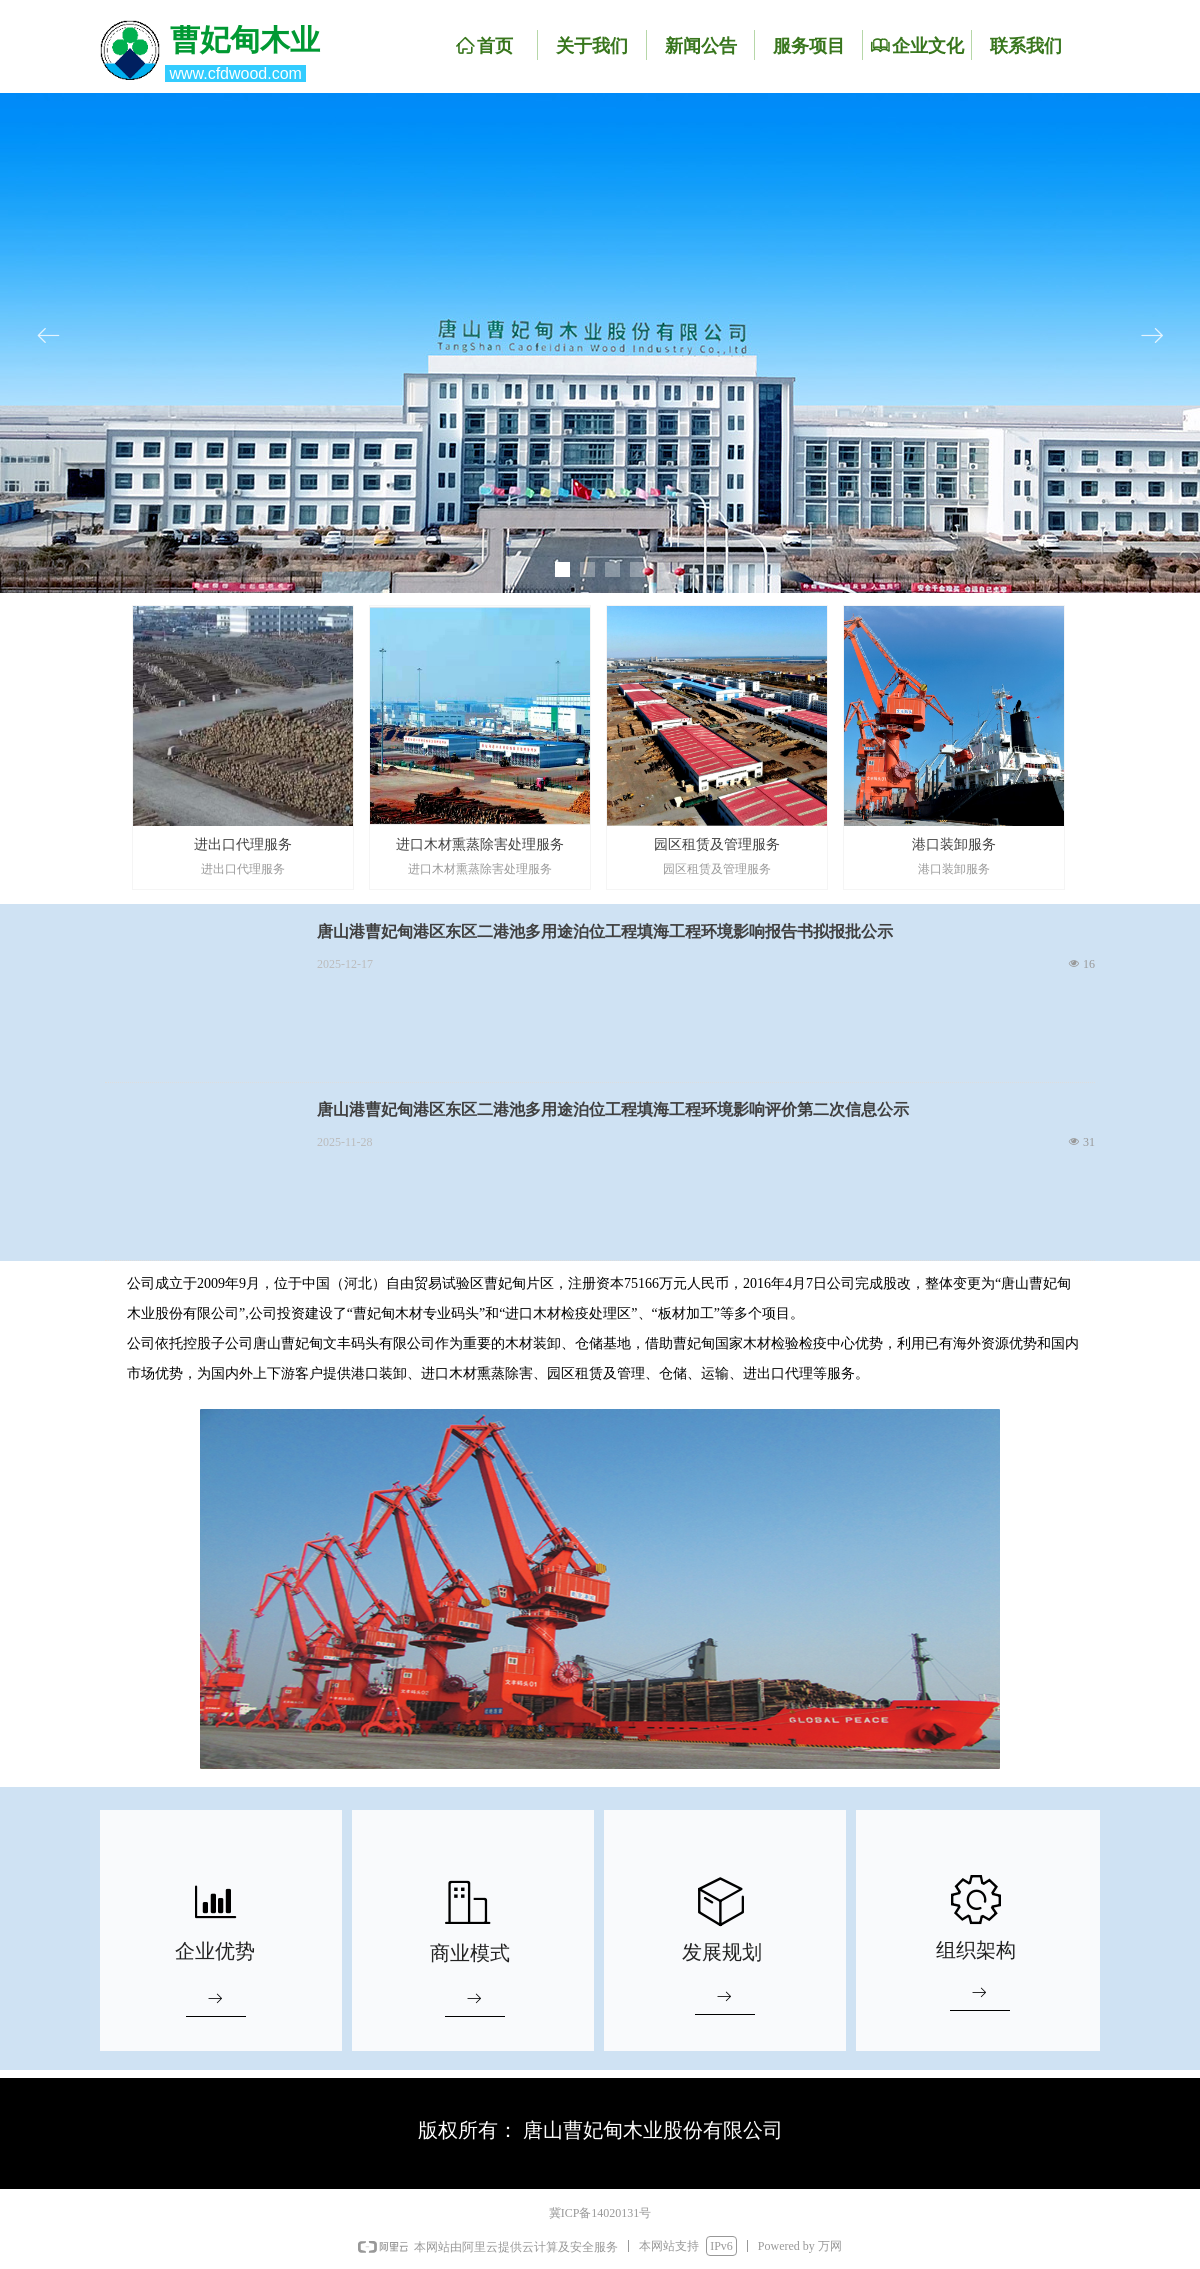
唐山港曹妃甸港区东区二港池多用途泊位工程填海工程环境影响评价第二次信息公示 (613, 1109)
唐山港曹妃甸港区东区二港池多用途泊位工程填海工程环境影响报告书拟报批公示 (605, 931)
